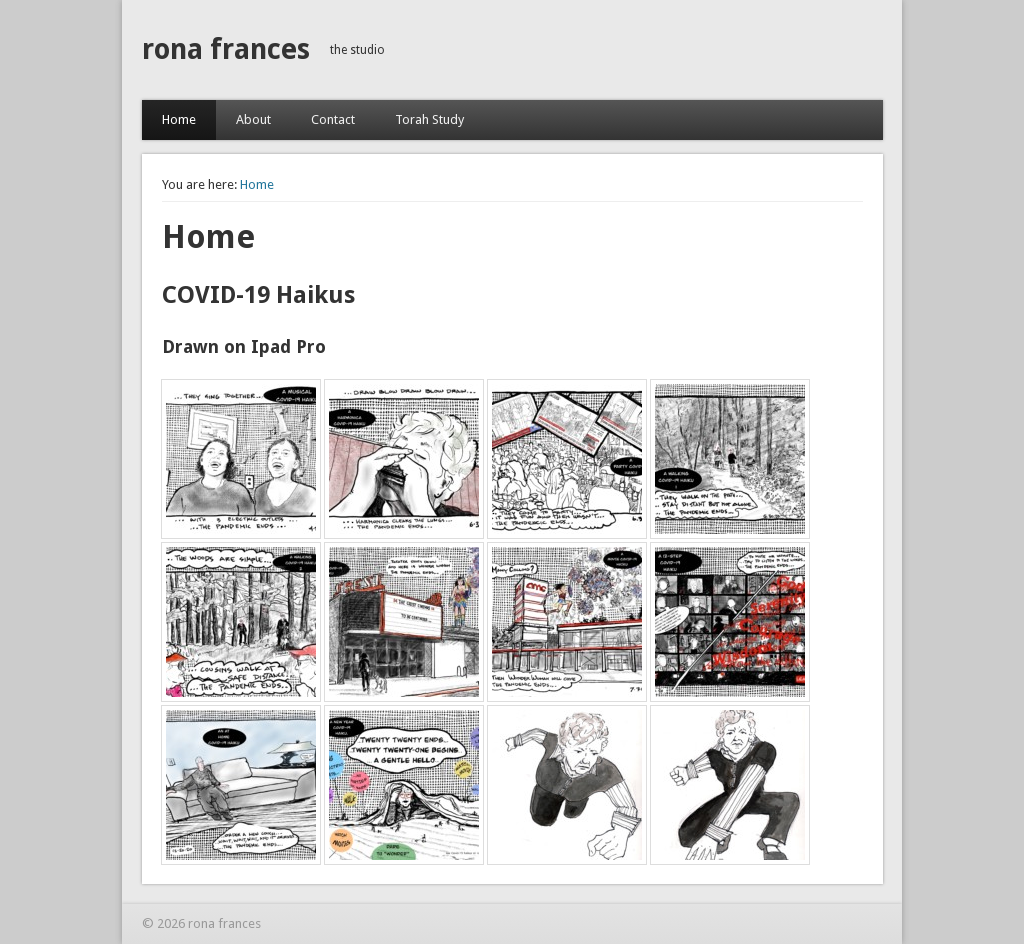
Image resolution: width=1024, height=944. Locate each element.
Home (179, 119)
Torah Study (429, 119)
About (253, 119)
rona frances (226, 49)
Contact (333, 119)
